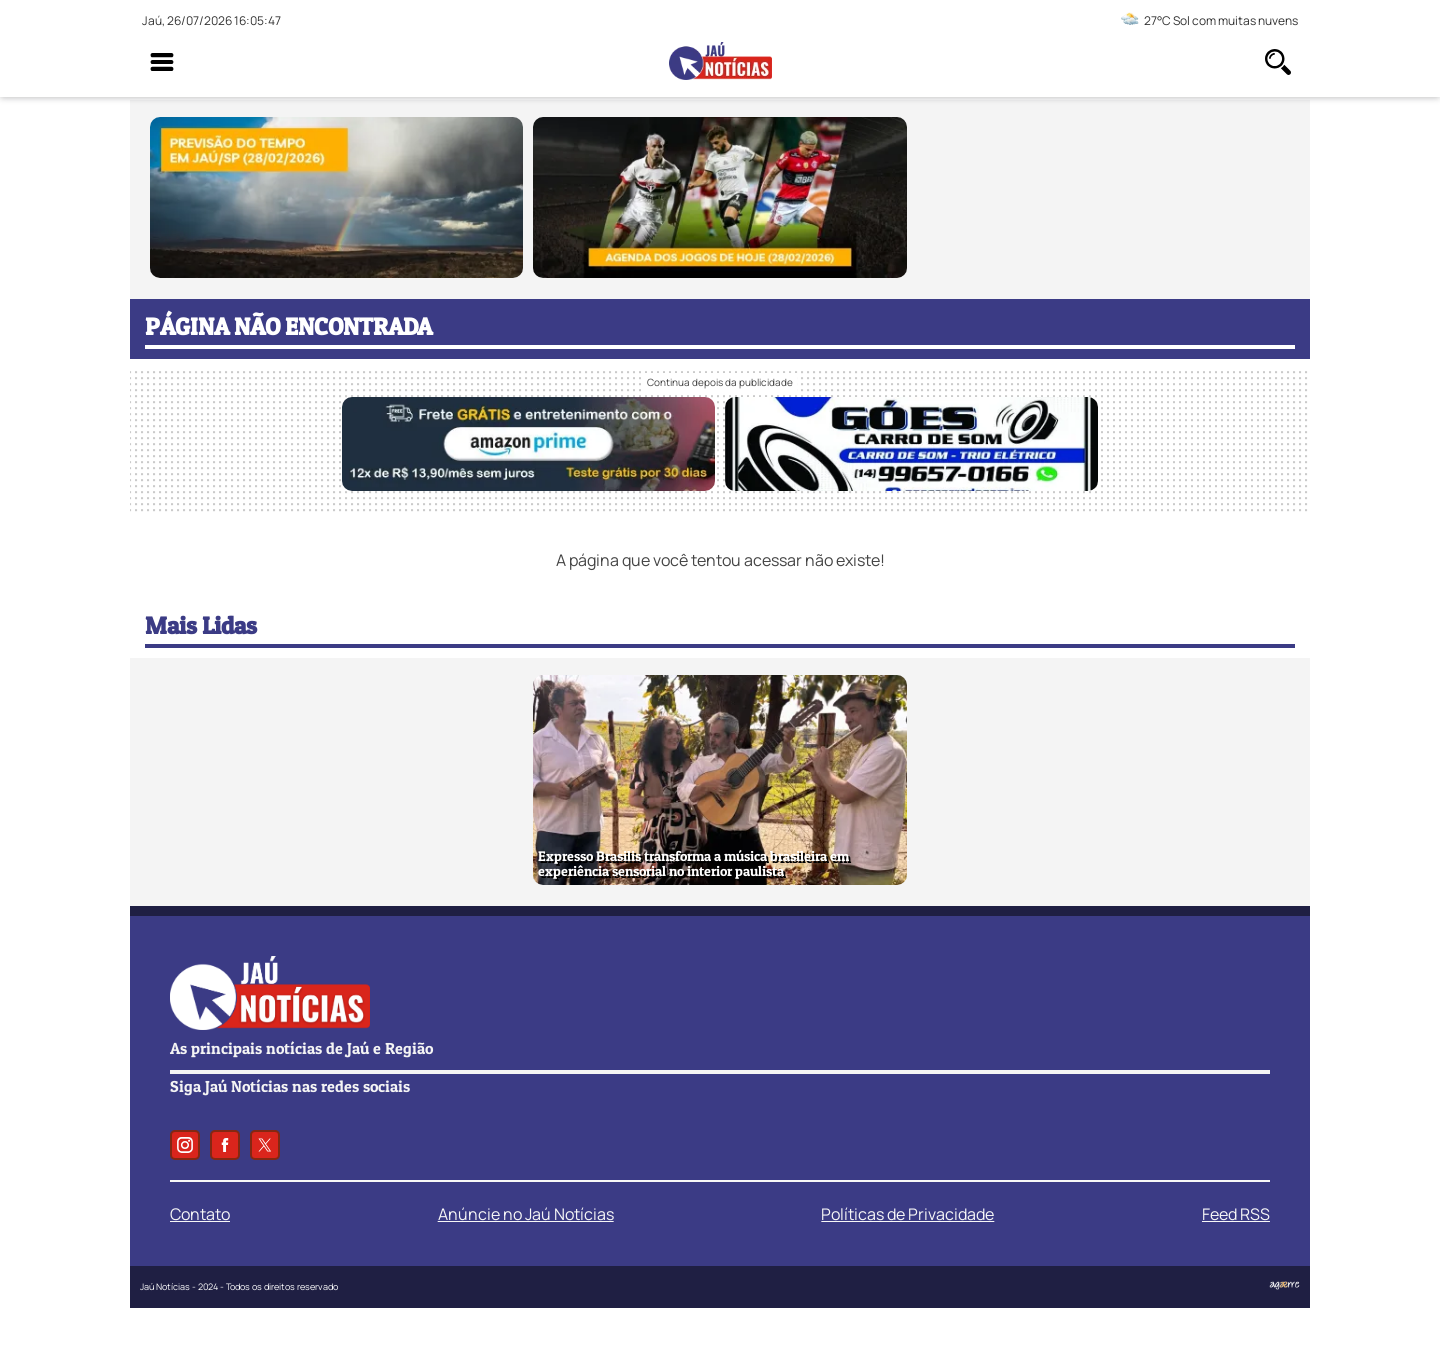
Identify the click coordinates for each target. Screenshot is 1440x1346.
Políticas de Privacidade (907, 1214)
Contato (200, 1214)
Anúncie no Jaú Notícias (526, 1214)
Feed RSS (1236, 1214)
